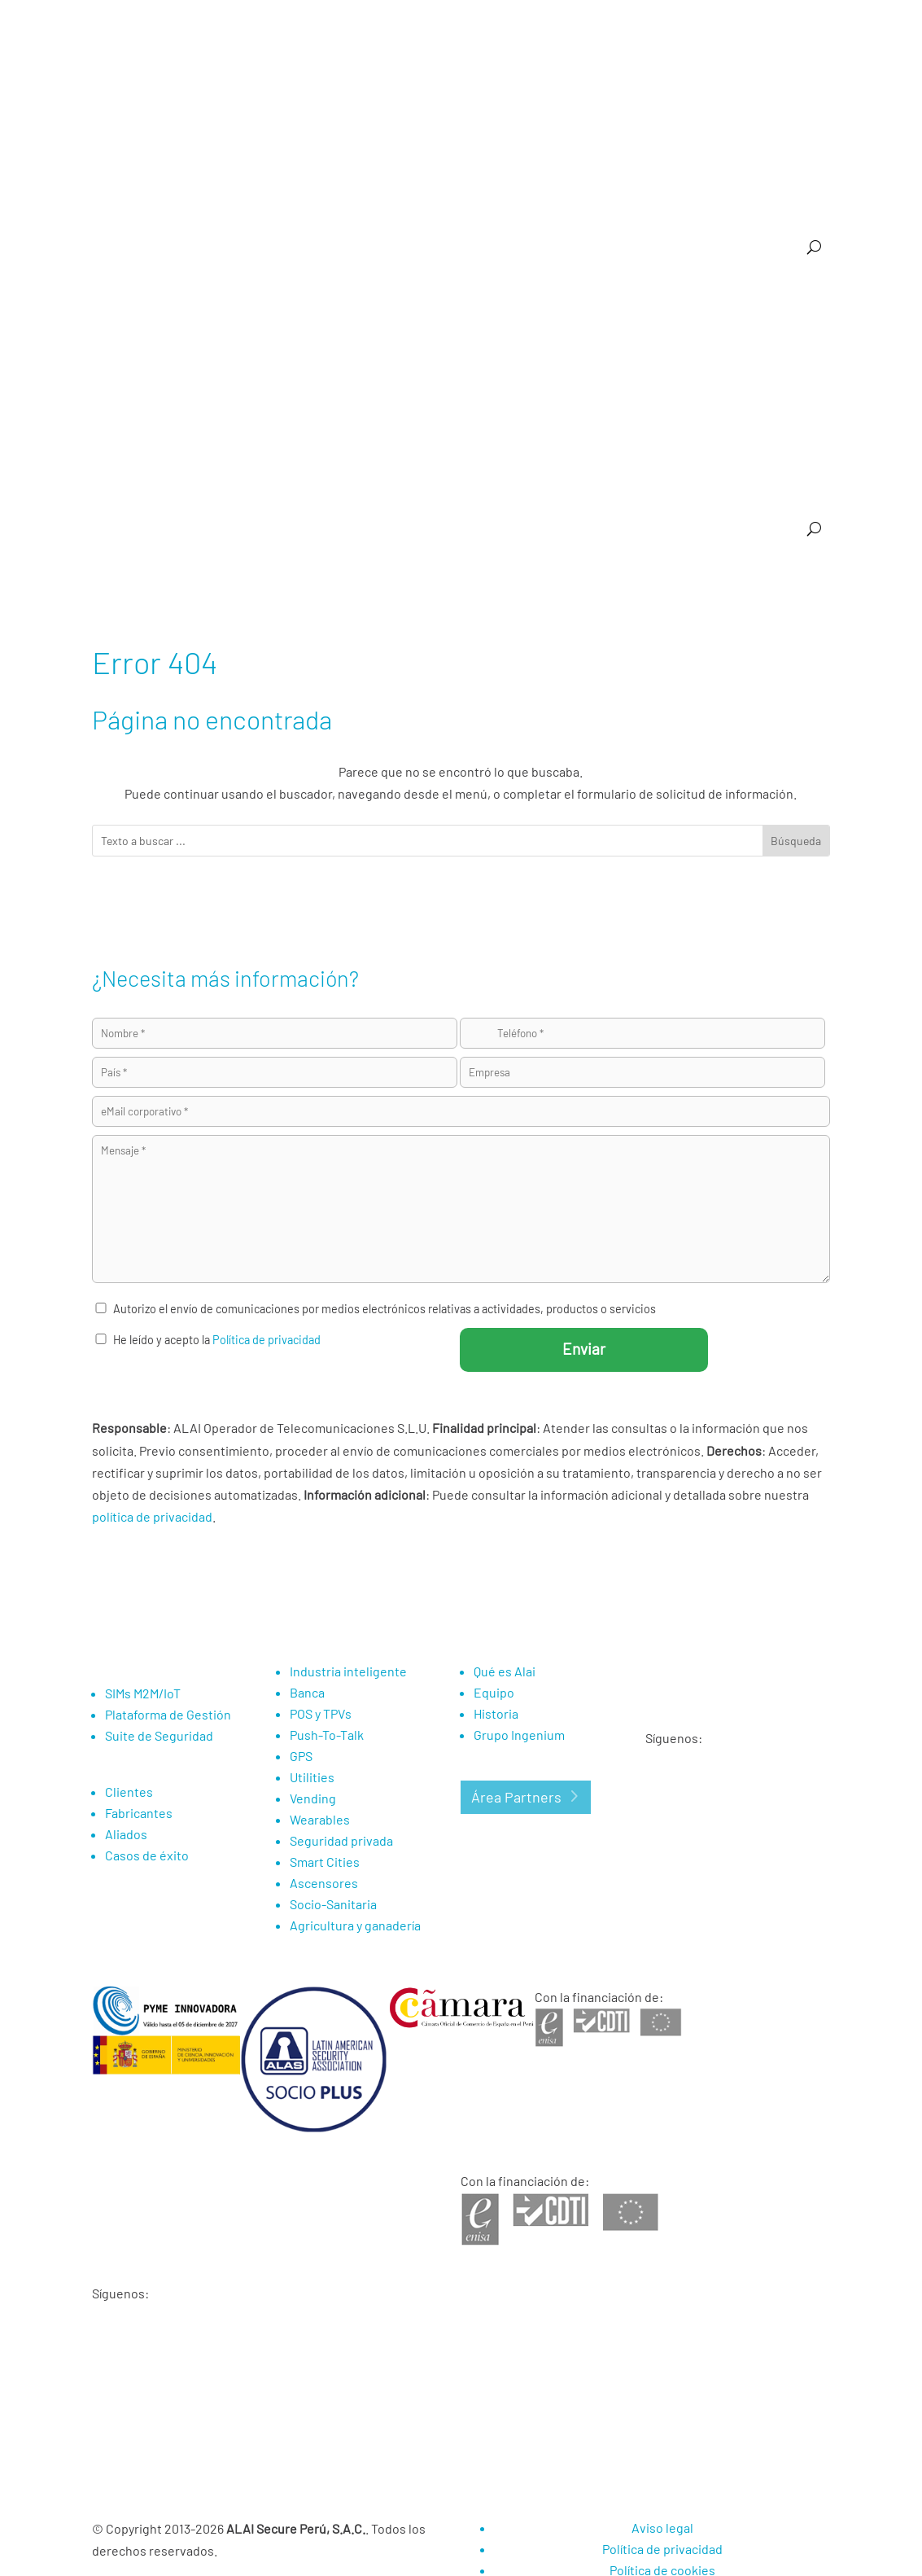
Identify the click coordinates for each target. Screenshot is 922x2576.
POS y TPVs (240, 367)
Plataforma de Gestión (496, 305)
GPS (615, 367)
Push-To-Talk (327, 1734)
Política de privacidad (266, 1340)
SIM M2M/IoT (391, 305)
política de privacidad (152, 1516)
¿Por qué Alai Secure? (447, 147)
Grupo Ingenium (519, 1734)
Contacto (807, 68)
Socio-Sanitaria (263, 429)
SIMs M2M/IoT (143, 1693)
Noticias (698, 68)
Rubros (618, 147)
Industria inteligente (730, 305)
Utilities (662, 367)
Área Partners (516, 1797)
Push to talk (315, 367)
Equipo (494, 1692)
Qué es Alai (504, 1671)
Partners (638, 68)
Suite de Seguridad (615, 305)
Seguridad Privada (465, 367)
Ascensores (557, 367)
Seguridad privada (341, 1840)
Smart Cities (799, 367)
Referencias (700, 147)
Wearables (725, 367)
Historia (496, 1713)
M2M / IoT (542, 147)
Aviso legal (662, 2527)
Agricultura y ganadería (376, 429)
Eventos (809, 209)
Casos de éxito (564, 429)
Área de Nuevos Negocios (767, 490)
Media (751, 68)
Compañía (788, 147)
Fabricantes (139, 1812)
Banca (814, 305)
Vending (382, 367)
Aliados (126, 1834)
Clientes (129, 1791)
